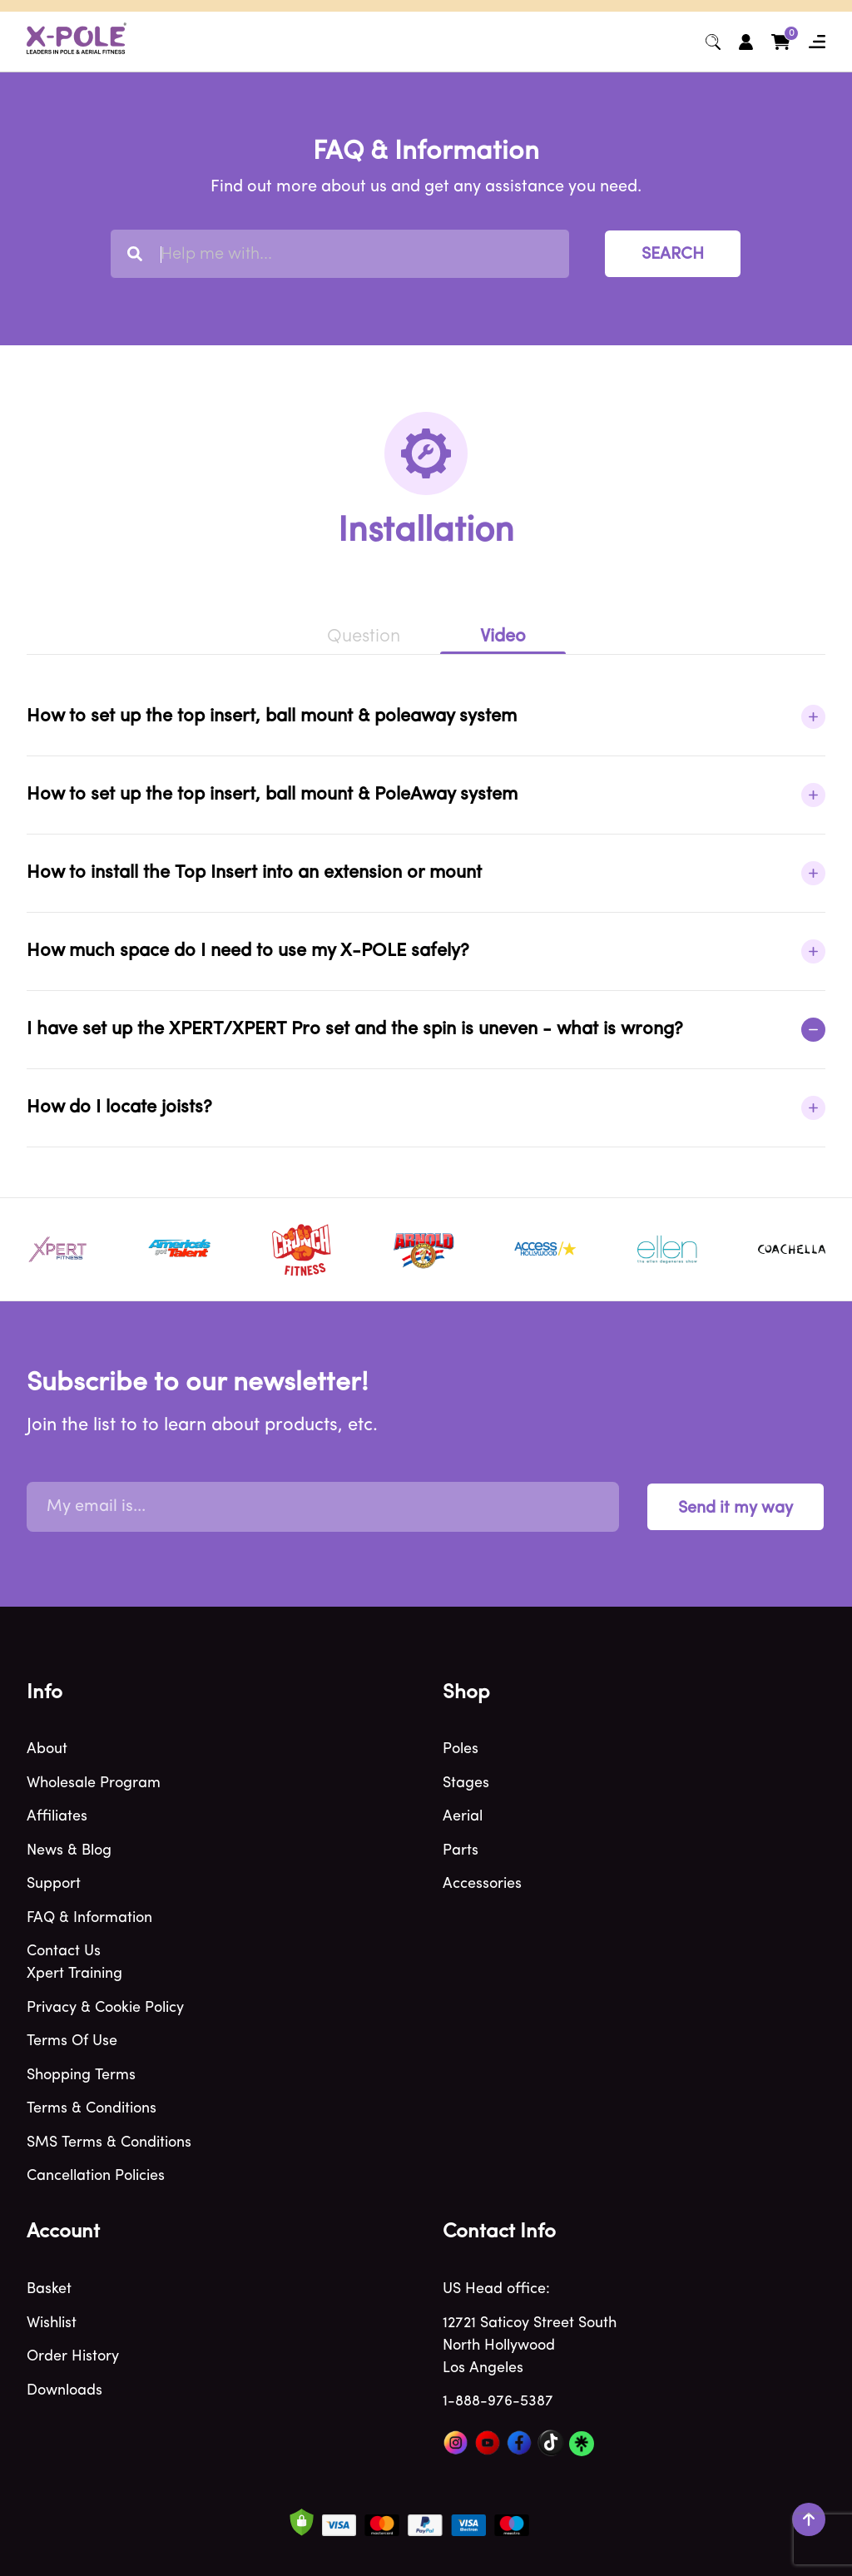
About (47, 1749)
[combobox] (340, 254)
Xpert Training (74, 1974)
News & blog (69, 1851)
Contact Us (64, 1951)
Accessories (482, 1884)
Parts (460, 1851)
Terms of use (72, 2041)
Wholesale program (94, 1783)
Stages (466, 1783)
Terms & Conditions (91, 2109)
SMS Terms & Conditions (109, 2143)
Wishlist (52, 2323)
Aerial (463, 1817)
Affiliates (57, 1817)
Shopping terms (81, 2075)
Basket (49, 2289)
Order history (73, 2357)
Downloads (64, 2391)
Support (54, 1884)
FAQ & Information (89, 1918)
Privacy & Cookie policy (105, 2008)
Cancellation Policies (96, 2176)
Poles (460, 1749)
